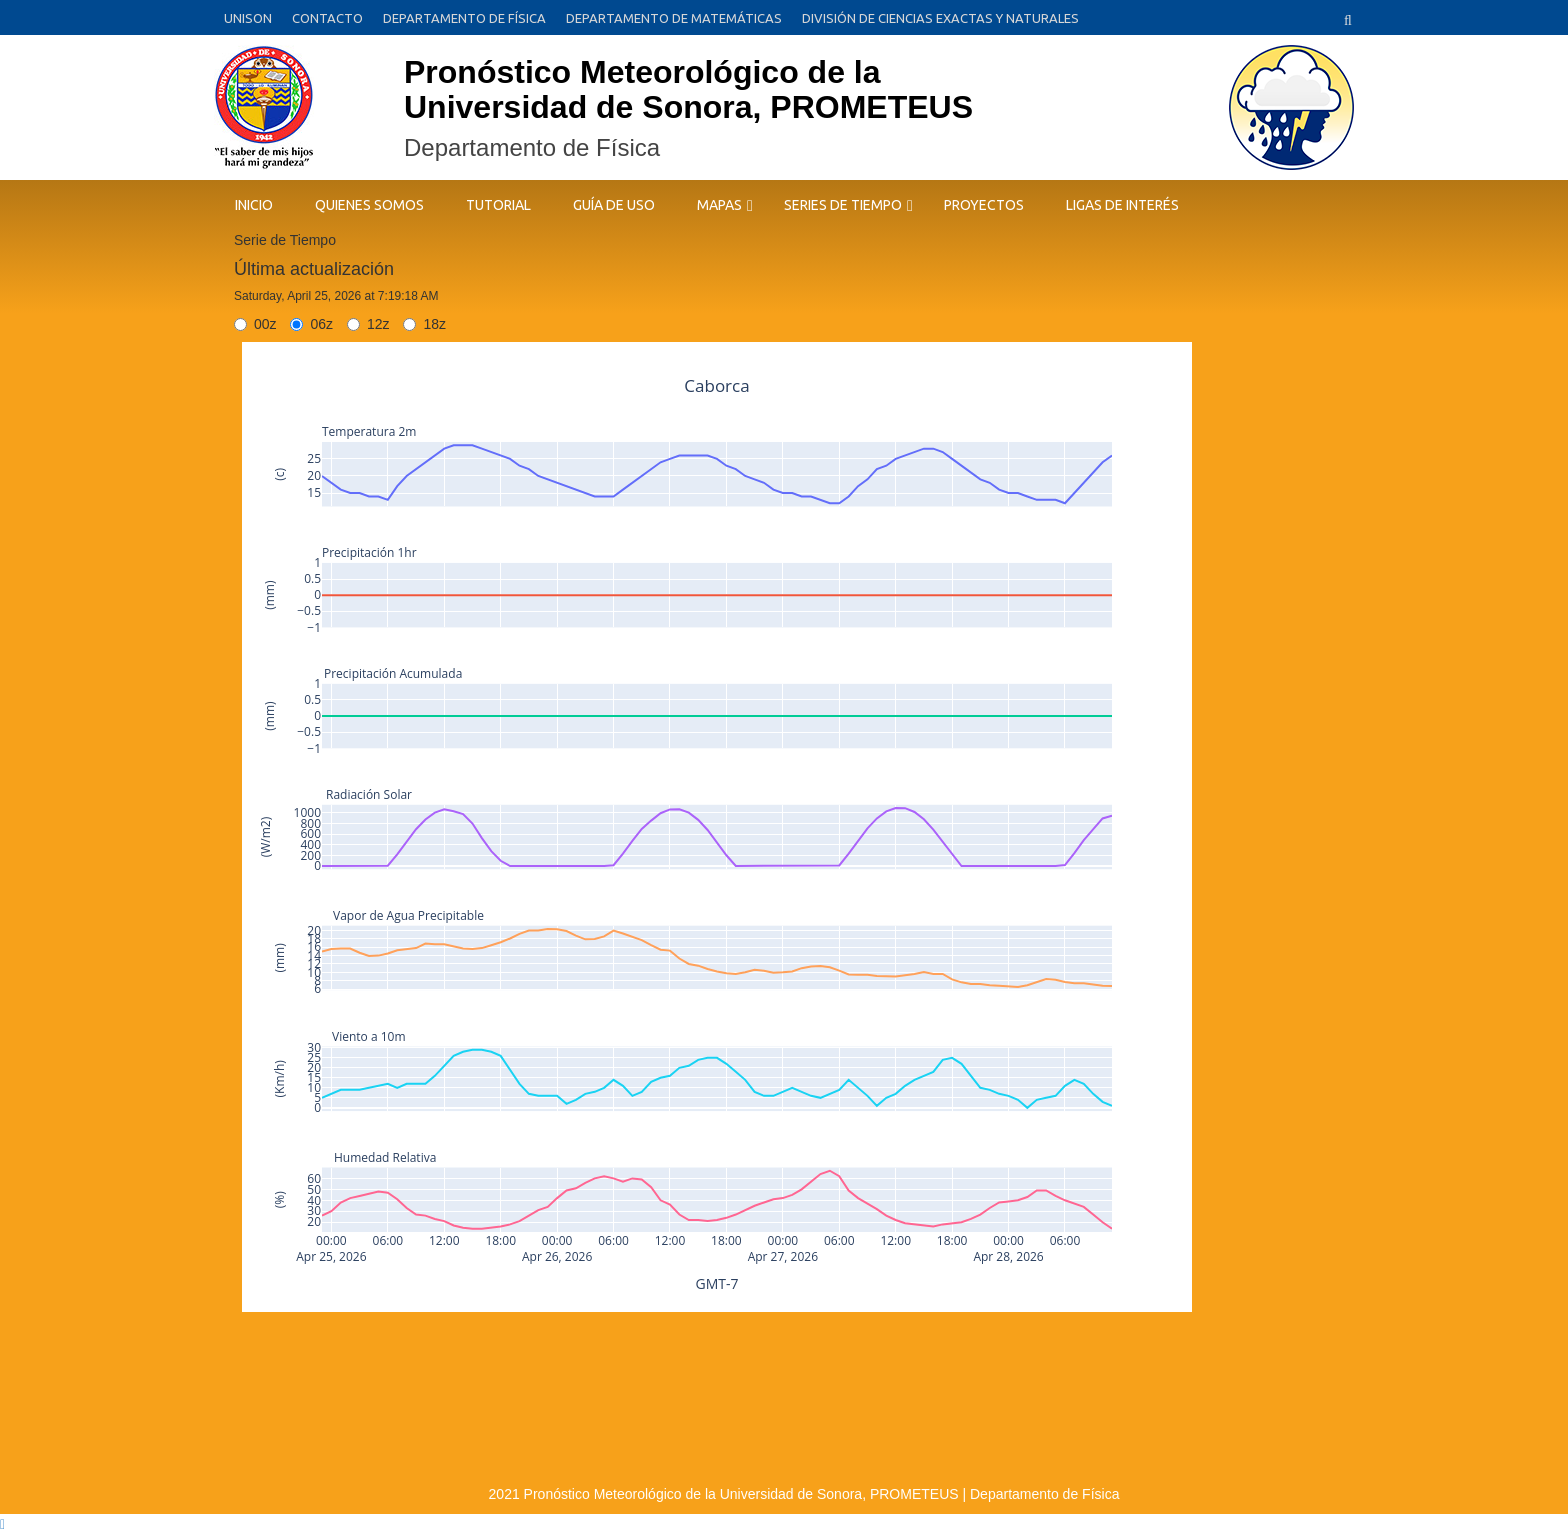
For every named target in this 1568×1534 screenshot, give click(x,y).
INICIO (254, 205)
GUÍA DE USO (614, 205)
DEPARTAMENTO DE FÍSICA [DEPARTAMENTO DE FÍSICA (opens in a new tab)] (464, 18)
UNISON (248, 18)
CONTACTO (327, 18)
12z (368, 324)
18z (424, 324)
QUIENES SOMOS (369, 205)
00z (255, 324)
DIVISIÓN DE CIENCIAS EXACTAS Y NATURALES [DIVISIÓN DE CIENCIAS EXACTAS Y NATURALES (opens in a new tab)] (940, 18)
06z (311, 324)
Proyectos (984, 205)
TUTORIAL (498, 205)
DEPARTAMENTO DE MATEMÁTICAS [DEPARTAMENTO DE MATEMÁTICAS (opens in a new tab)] (674, 18)
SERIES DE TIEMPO (843, 205)
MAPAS (719, 205)
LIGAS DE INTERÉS (1122, 205)
